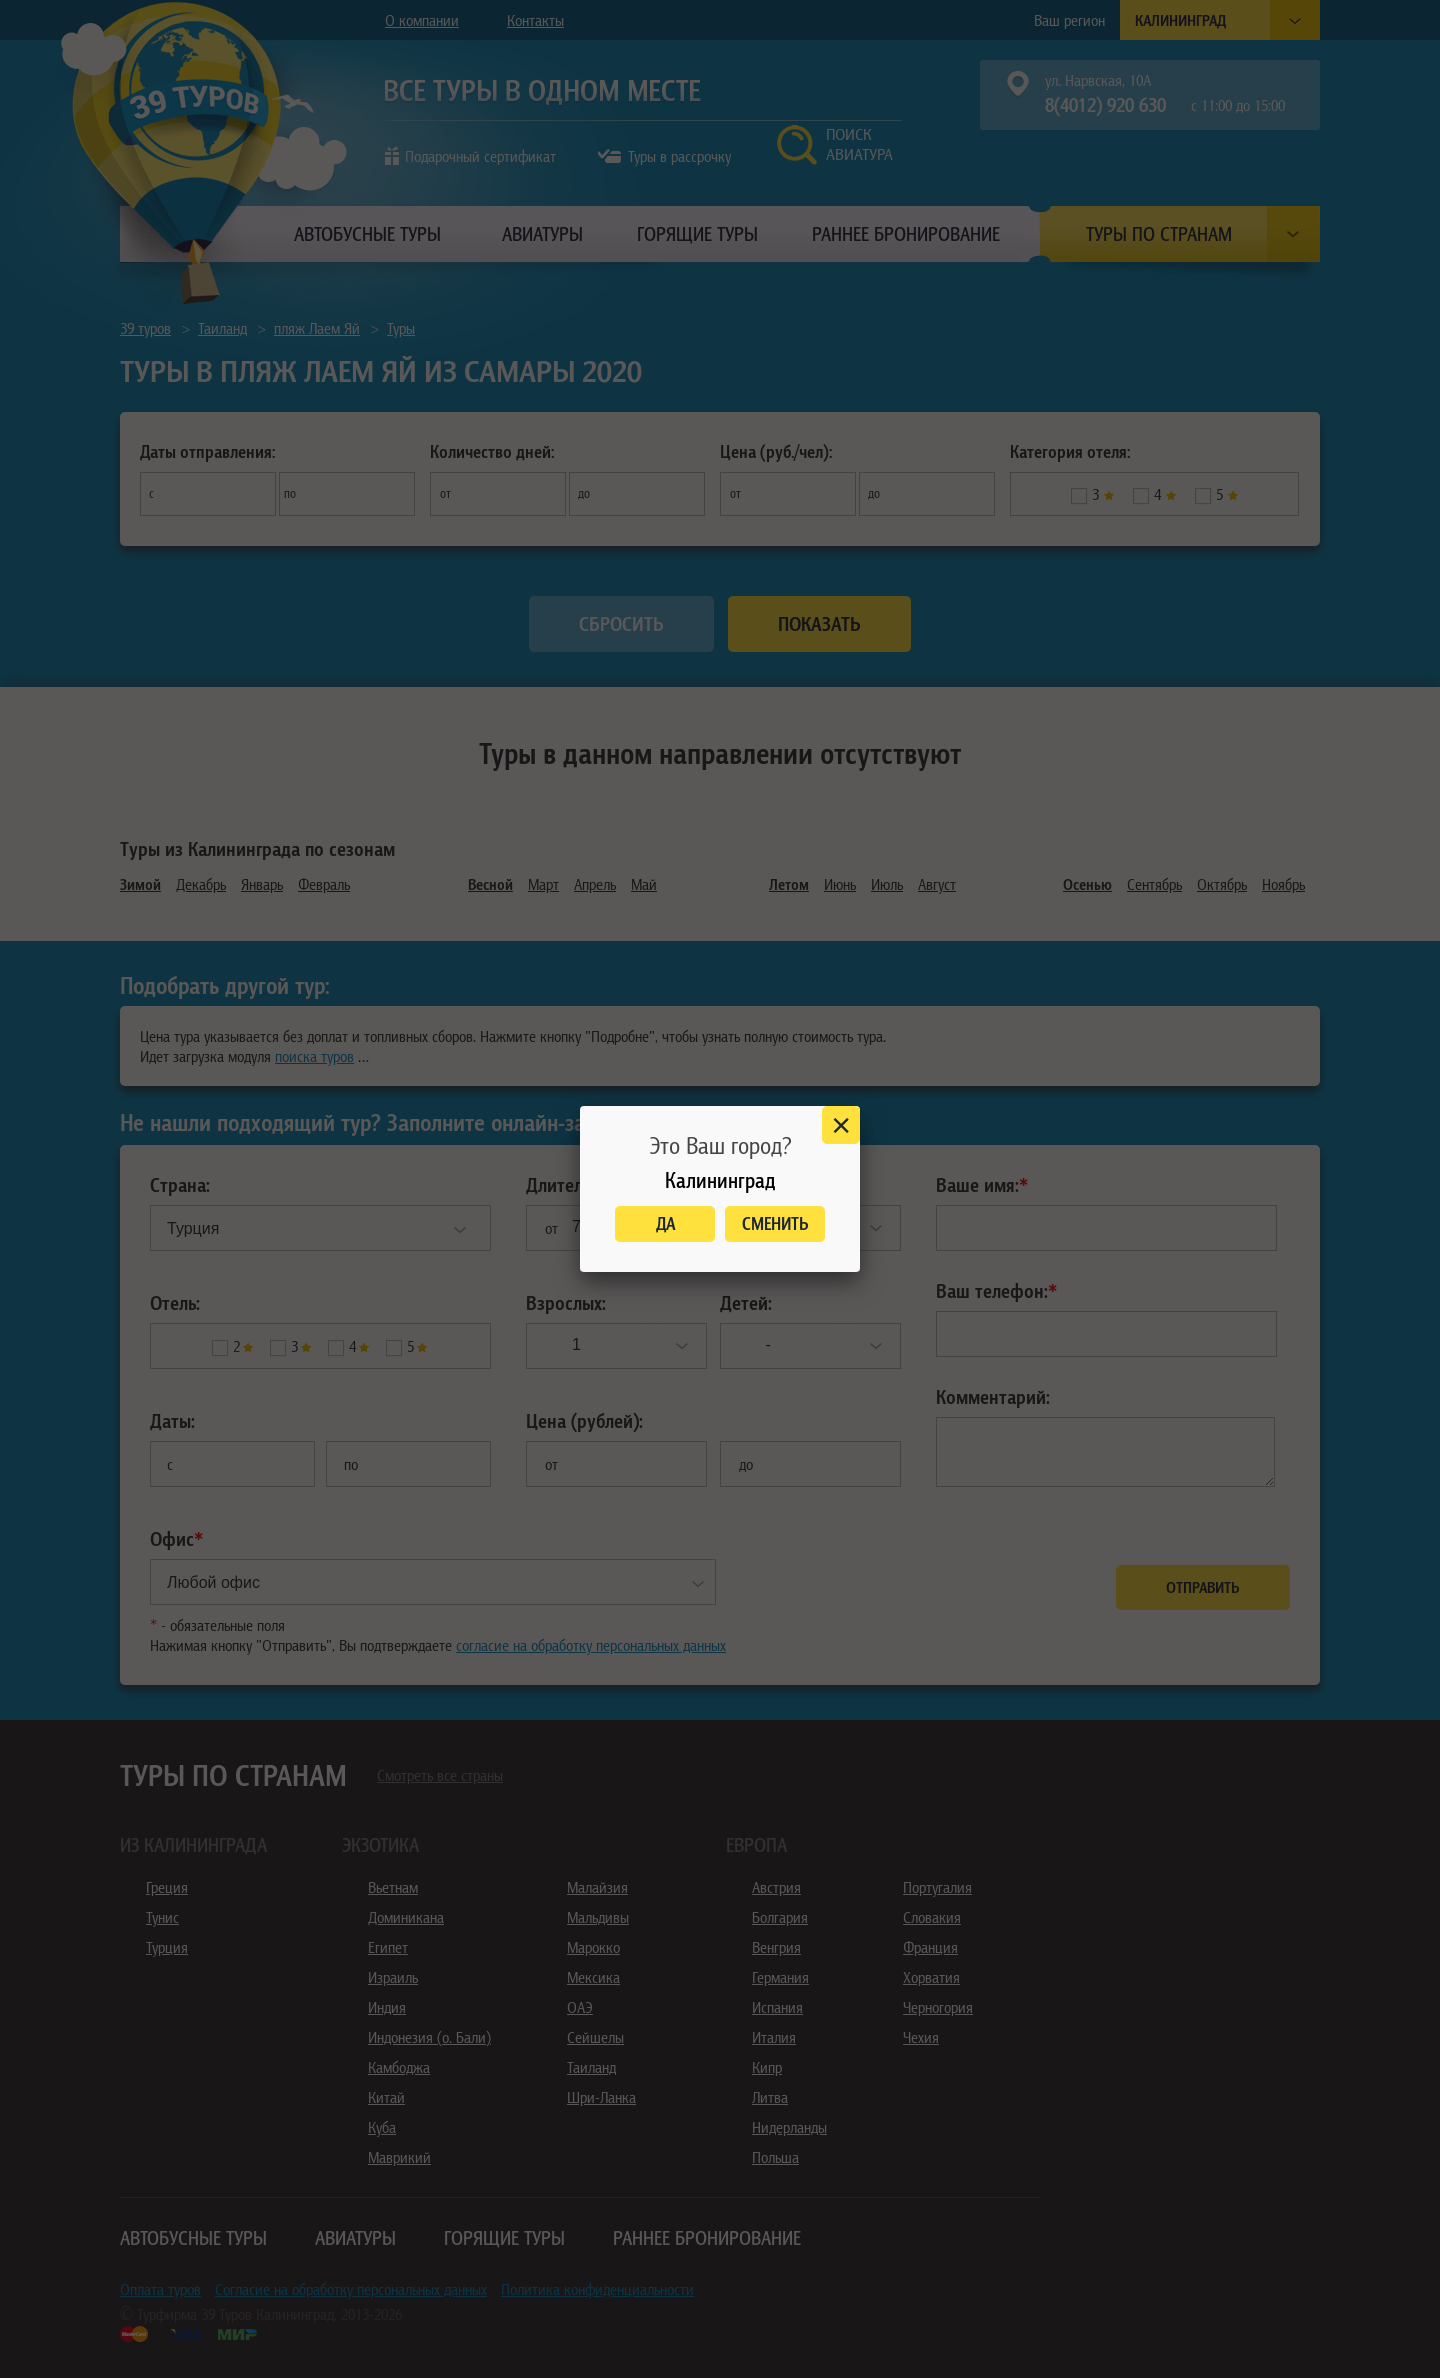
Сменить (775, 1223)
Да (665, 1223)
